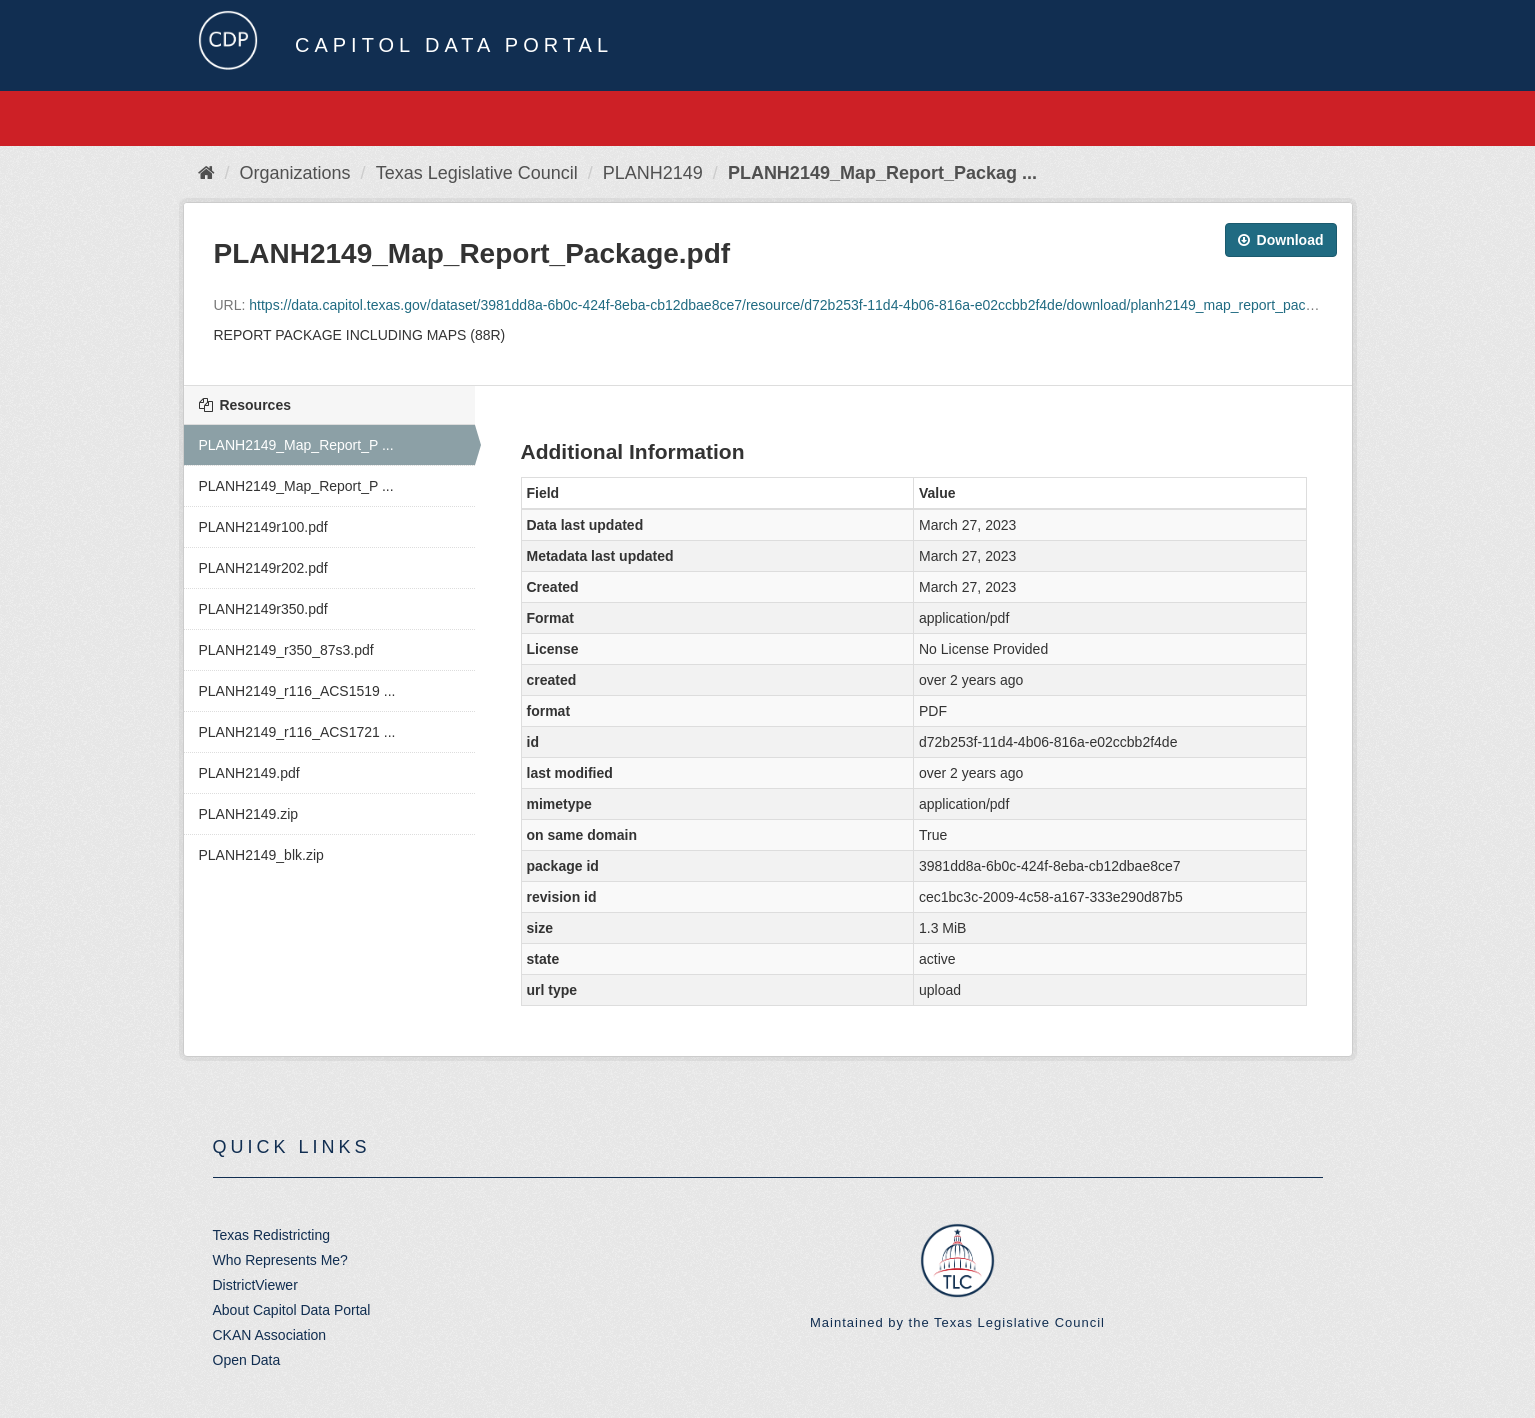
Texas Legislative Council (477, 173)
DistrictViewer (255, 1285)
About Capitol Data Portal (292, 1310)
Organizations (295, 173)
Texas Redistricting (272, 1235)
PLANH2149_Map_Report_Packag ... (882, 173)
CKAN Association (270, 1335)
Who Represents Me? (280, 1260)
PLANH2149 (653, 173)
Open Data (247, 1360)
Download (1281, 240)
